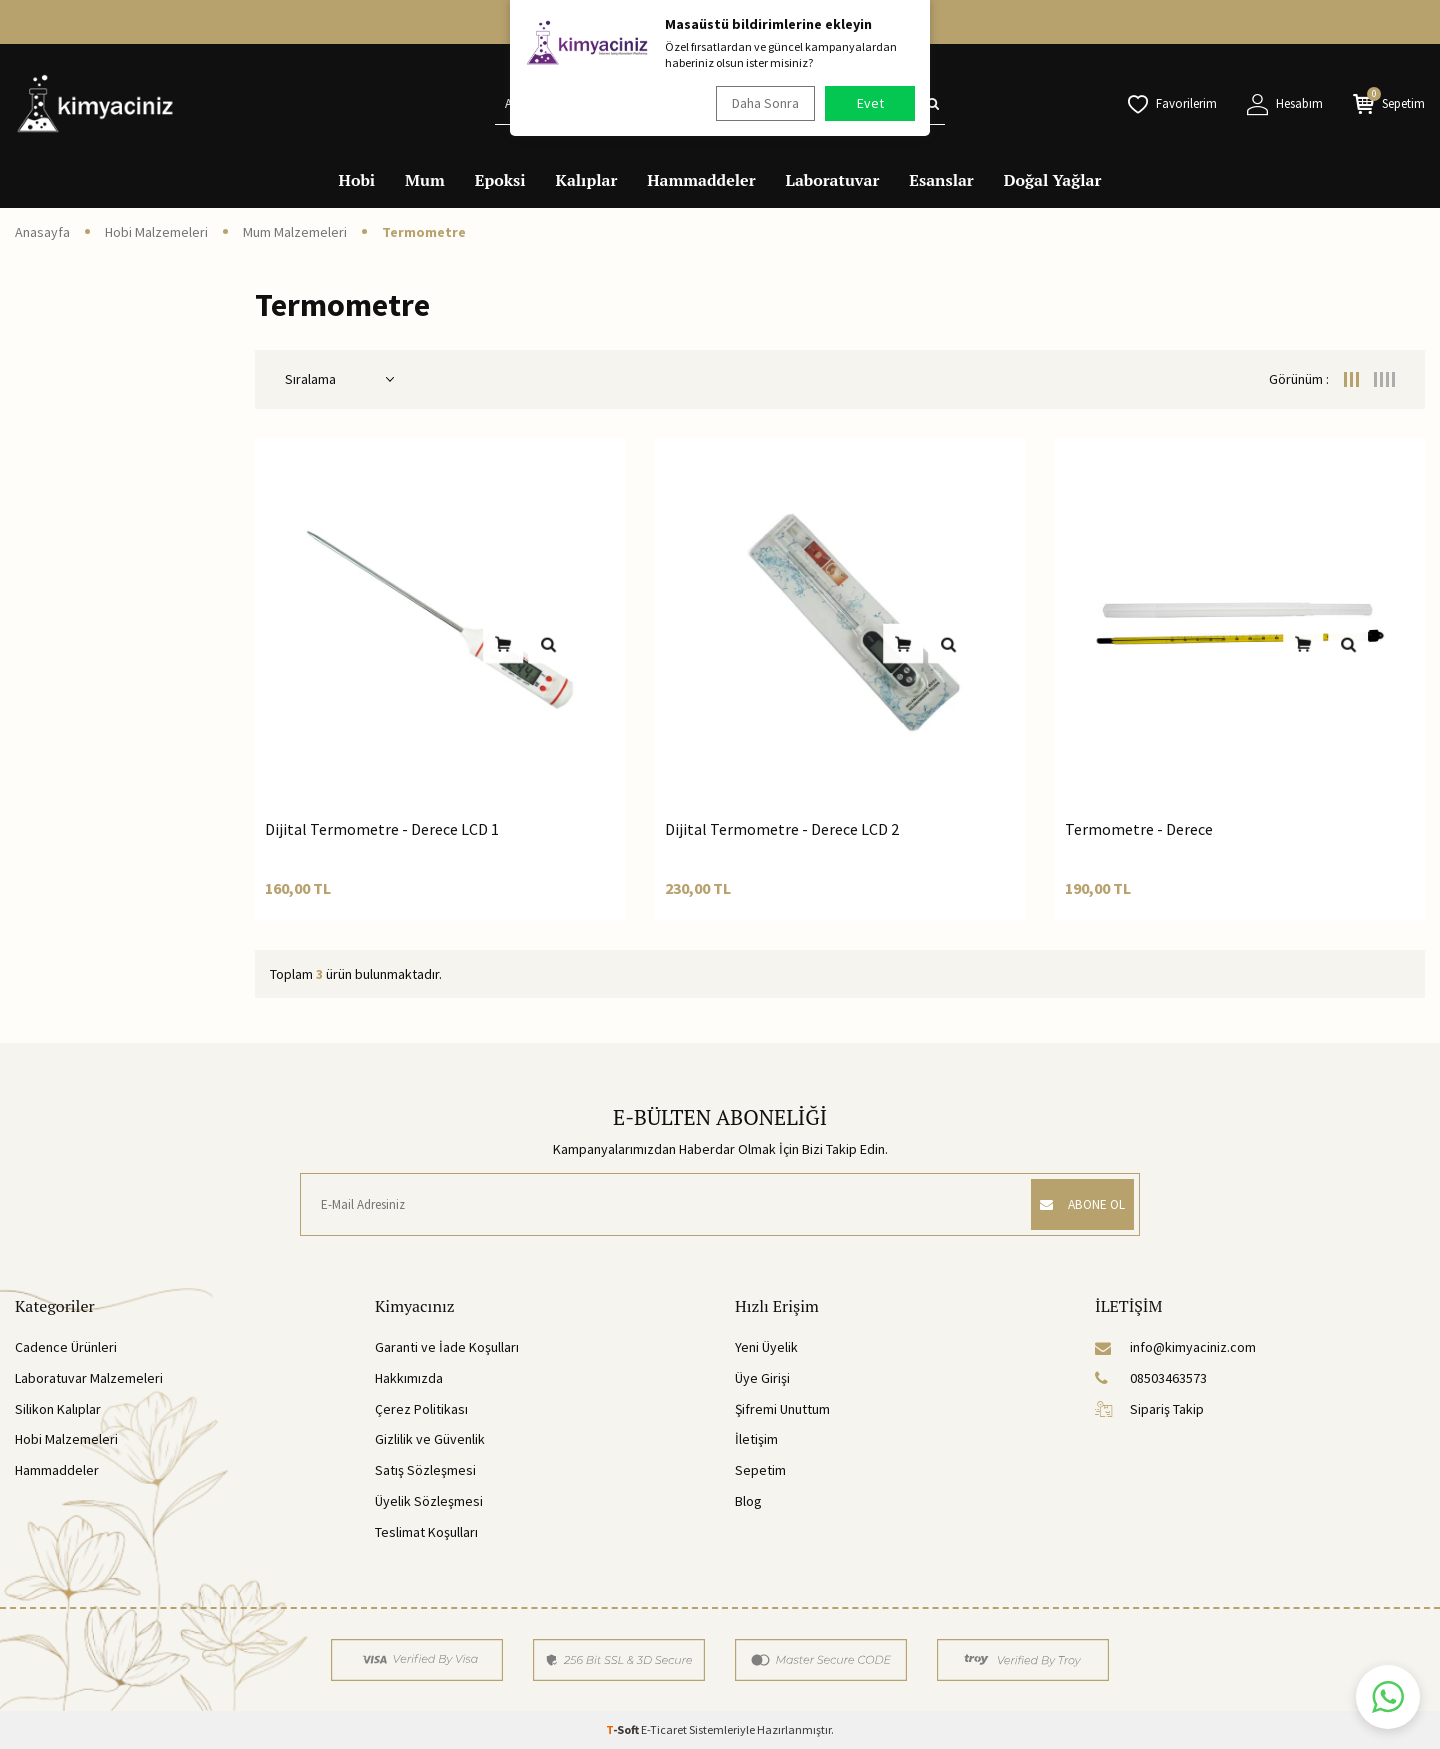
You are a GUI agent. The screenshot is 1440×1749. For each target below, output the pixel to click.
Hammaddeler (701, 180)
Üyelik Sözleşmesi (429, 1501)
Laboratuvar (833, 180)
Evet (870, 103)
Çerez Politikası (421, 1409)
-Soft (623, 1729)
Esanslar (941, 180)
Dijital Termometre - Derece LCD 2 (782, 829)
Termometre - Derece (1139, 829)
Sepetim (760, 1470)
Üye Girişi (762, 1378)
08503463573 (1151, 1378)
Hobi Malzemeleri (156, 232)
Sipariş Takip (1149, 1409)
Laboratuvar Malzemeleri (89, 1378)
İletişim (756, 1439)
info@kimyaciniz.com (1175, 1347)
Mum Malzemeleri (295, 232)
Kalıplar (587, 180)
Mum (425, 180)
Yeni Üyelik (766, 1347)
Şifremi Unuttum (782, 1409)
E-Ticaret (664, 1729)
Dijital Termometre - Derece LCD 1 (382, 829)
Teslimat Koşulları (426, 1532)
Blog (748, 1501)
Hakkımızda (409, 1378)
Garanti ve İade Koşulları (447, 1347)
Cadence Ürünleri (66, 1347)
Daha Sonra (760, 103)
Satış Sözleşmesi (425, 1470)
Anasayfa (42, 232)
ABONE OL (1073, 1204)
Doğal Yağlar (1053, 180)
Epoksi (500, 180)
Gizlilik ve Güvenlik (430, 1439)
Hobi (357, 180)
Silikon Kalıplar (58, 1409)
